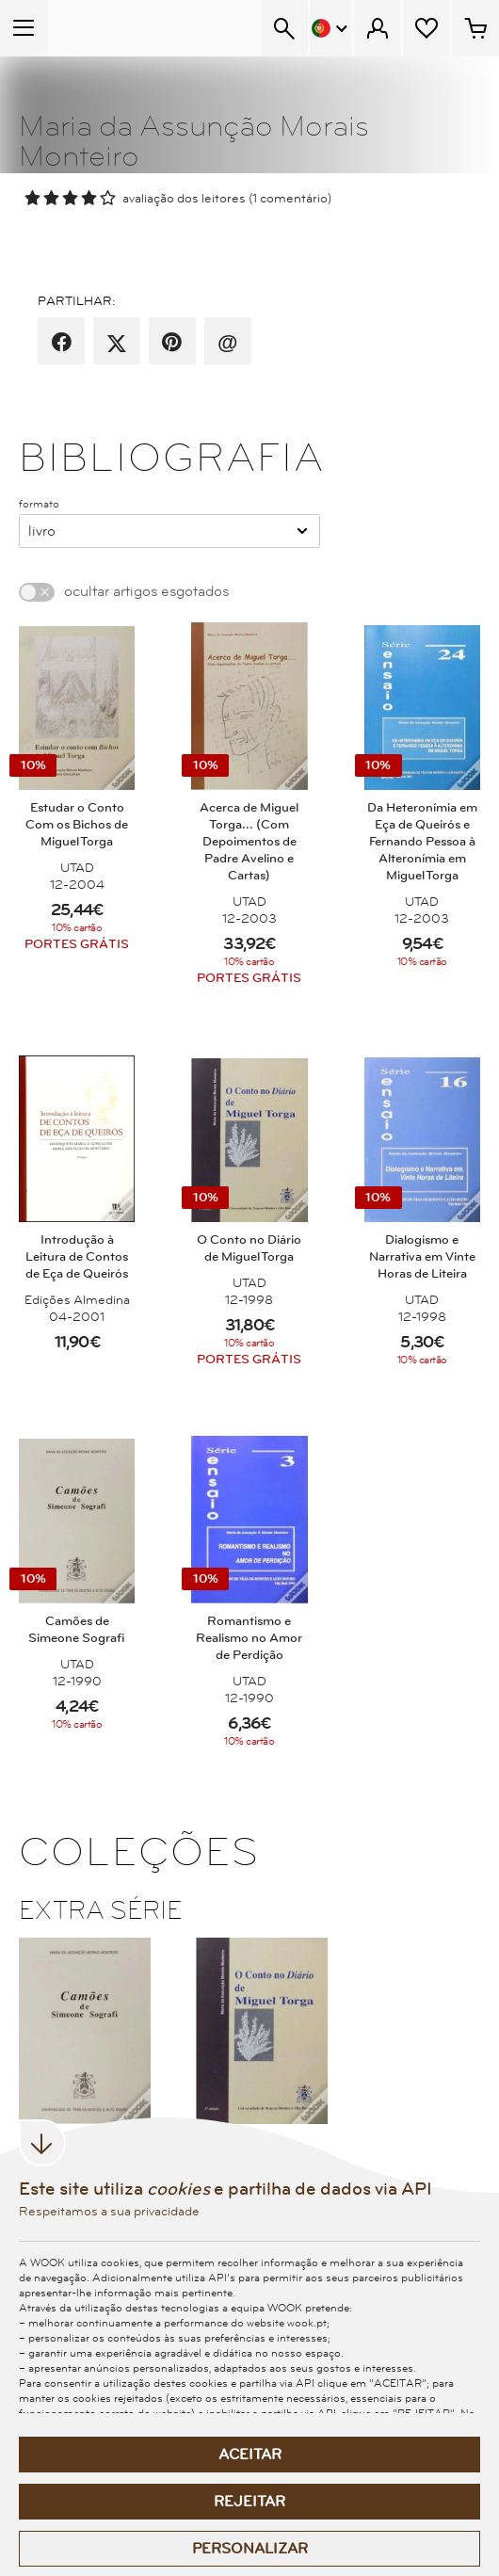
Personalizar (250, 2548)
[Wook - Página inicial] (119, 28)
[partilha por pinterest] (172, 342)
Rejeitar (249, 2501)
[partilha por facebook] (62, 342)
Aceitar (250, 2454)
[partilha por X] (116, 342)
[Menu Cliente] (377, 28)
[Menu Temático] (23, 28)
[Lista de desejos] (426, 28)
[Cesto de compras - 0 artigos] (475, 28)
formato (39, 503)
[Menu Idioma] (331, 28)
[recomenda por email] (227, 342)
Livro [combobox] (42, 531)
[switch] (37, 592)
